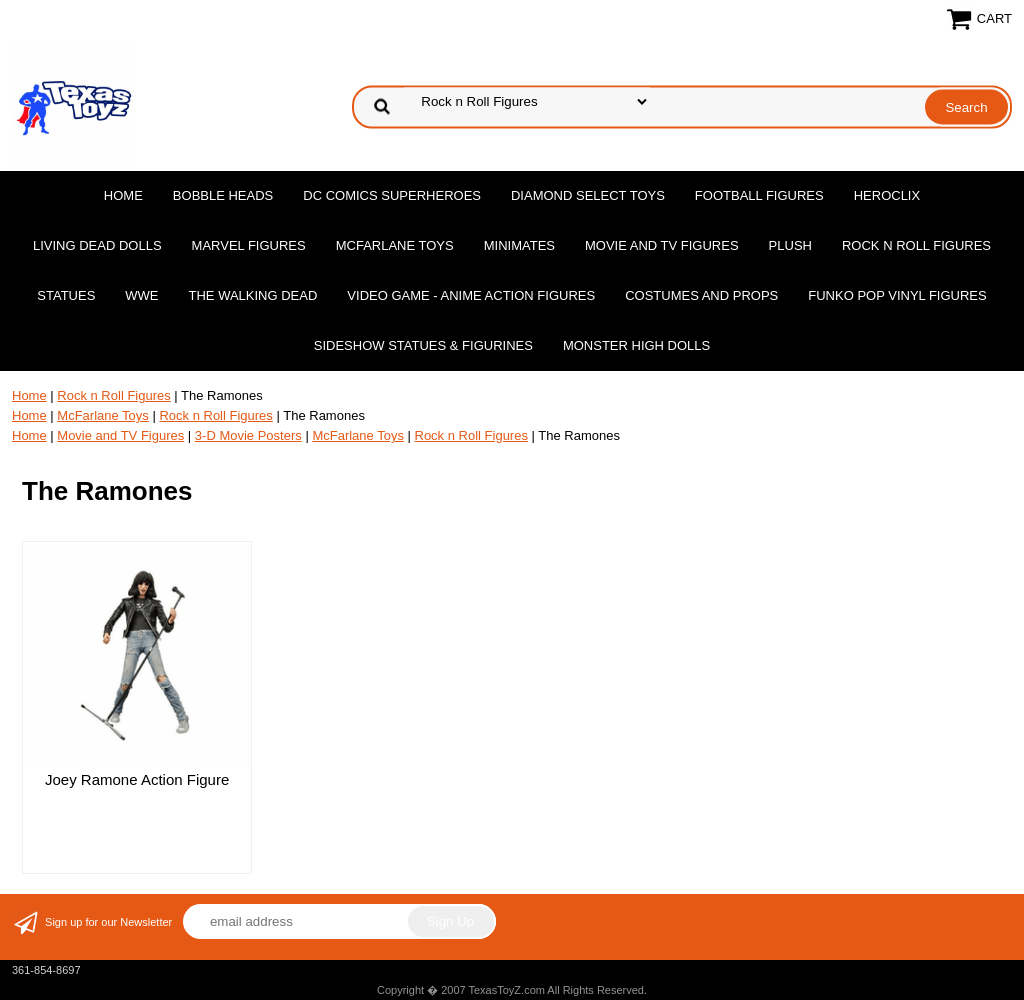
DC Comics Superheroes (392, 195)
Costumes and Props (701, 295)
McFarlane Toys (395, 245)
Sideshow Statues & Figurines (423, 345)
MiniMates (519, 245)
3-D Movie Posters (248, 435)
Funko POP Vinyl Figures (897, 295)
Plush (790, 245)
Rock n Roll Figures (916, 245)
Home (123, 195)
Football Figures (759, 195)
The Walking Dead (253, 295)
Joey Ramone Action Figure (137, 779)
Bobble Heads (223, 195)
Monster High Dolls (636, 345)
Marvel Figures (249, 245)
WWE (141, 295)
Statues (66, 295)
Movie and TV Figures (662, 245)
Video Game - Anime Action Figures (471, 295)
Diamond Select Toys (588, 195)
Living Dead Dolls (97, 245)
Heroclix (887, 195)
